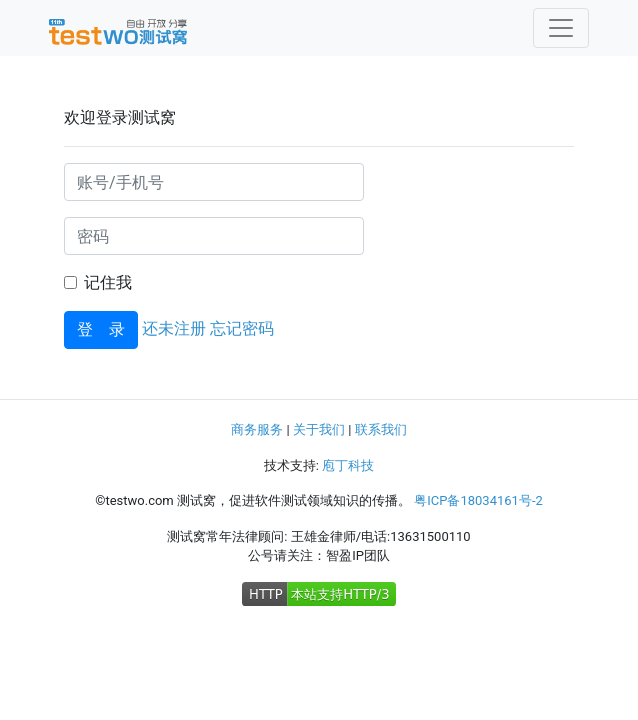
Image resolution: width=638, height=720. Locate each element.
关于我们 (319, 429)
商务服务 (257, 429)
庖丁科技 (348, 465)
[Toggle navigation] (561, 28)
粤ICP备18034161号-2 (478, 500)
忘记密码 (242, 328)
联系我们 (381, 429)
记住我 (108, 282)
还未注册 (174, 328)
